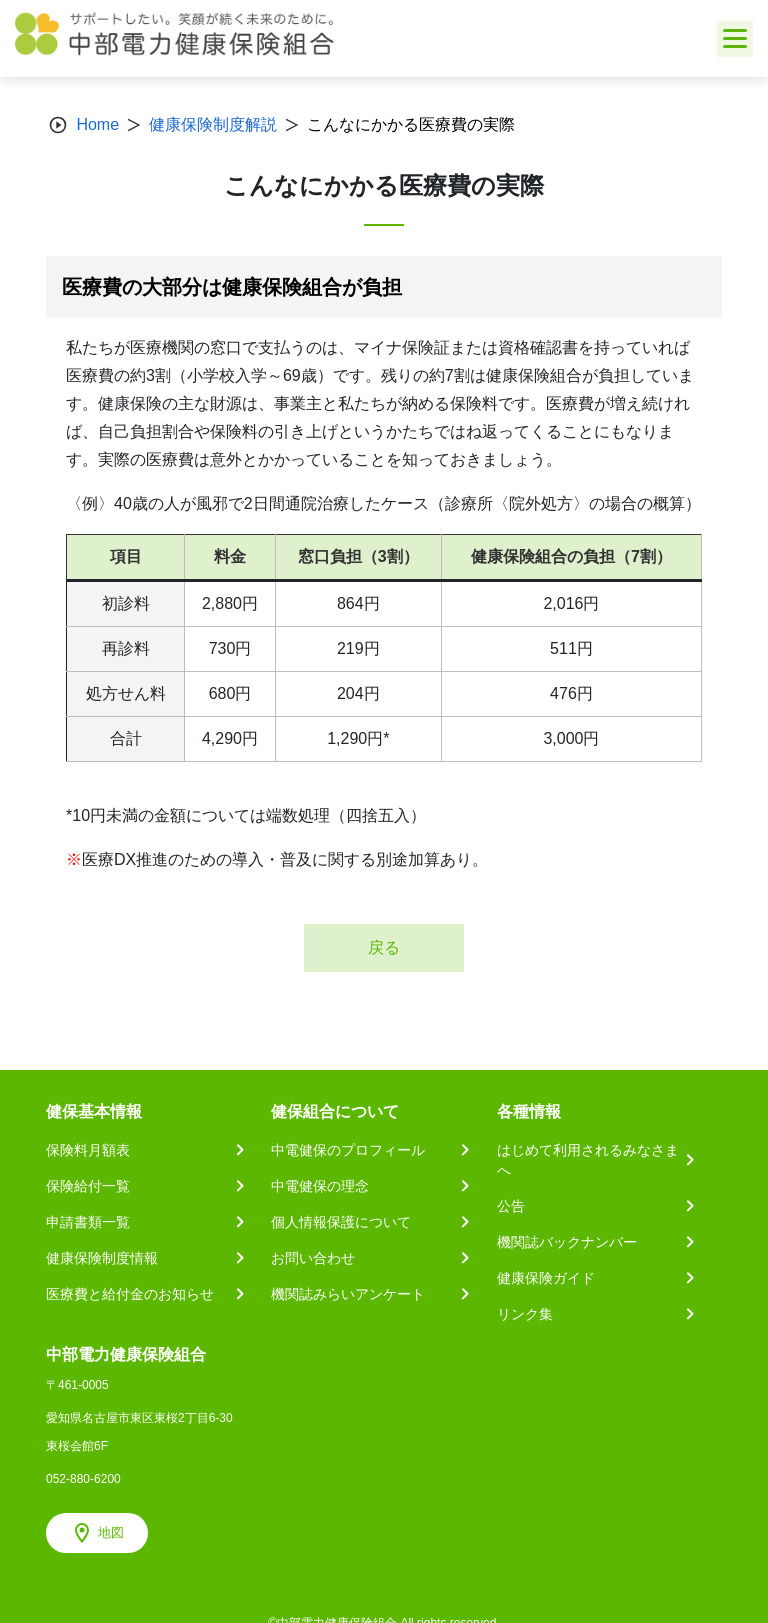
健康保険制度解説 (213, 124)
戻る (384, 947)
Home (97, 124)
